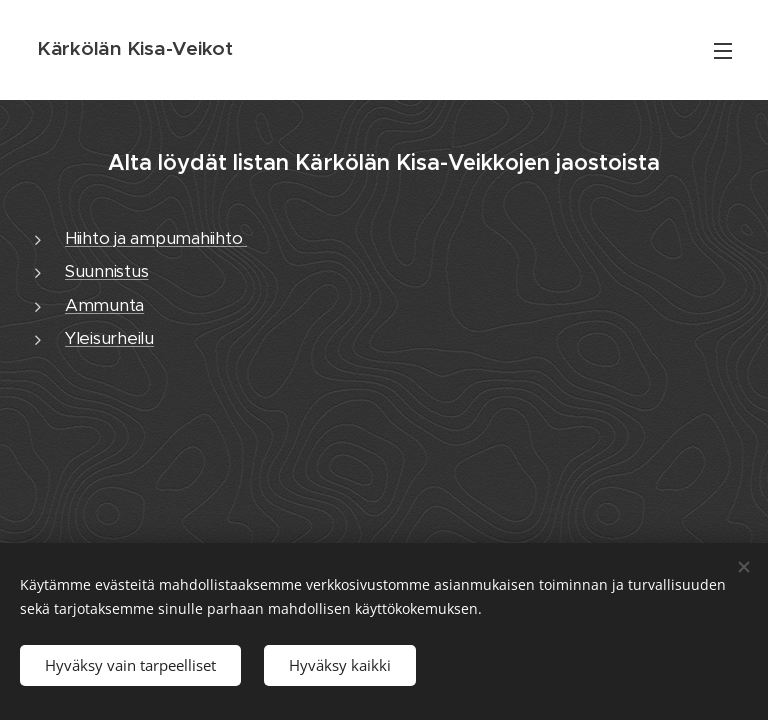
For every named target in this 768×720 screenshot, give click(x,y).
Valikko (723, 51)
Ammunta (104, 305)
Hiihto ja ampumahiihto (156, 238)
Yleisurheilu (109, 338)
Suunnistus (106, 271)
